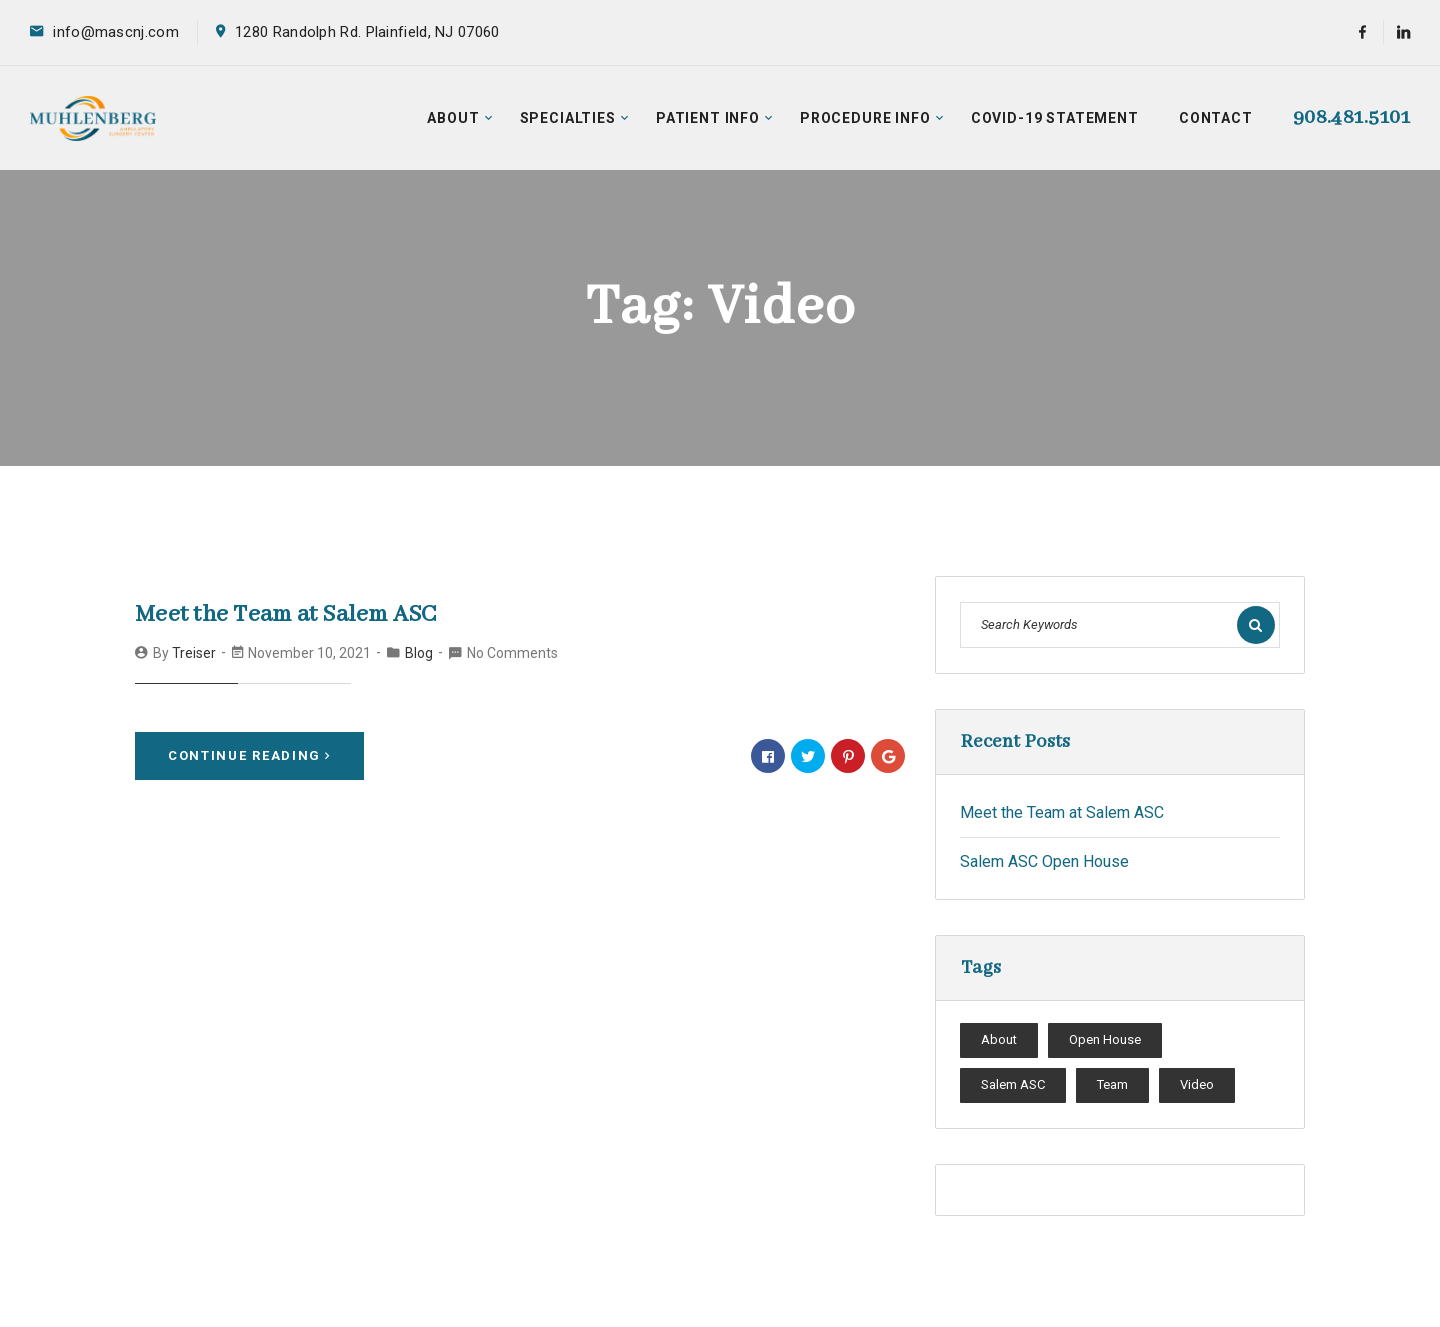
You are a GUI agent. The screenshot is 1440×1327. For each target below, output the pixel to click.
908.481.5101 (1351, 117)
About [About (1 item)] (999, 1039)
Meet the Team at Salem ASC (286, 614)
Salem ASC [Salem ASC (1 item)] (1013, 1084)
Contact (1216, 118)
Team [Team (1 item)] (1112, 1084)
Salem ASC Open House (1044, 861)
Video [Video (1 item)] (1197, 1084)
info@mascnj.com (116, 32)
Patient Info (708, 118)
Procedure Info (865, 118)
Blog (419, 653)
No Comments (512, 653)
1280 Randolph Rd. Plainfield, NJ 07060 (367, 32)
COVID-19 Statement (1055, 118)
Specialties (568, 118)
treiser (194, 653)
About (453, 118)
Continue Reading (249, 755)
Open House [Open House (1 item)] (1105, 1039)
